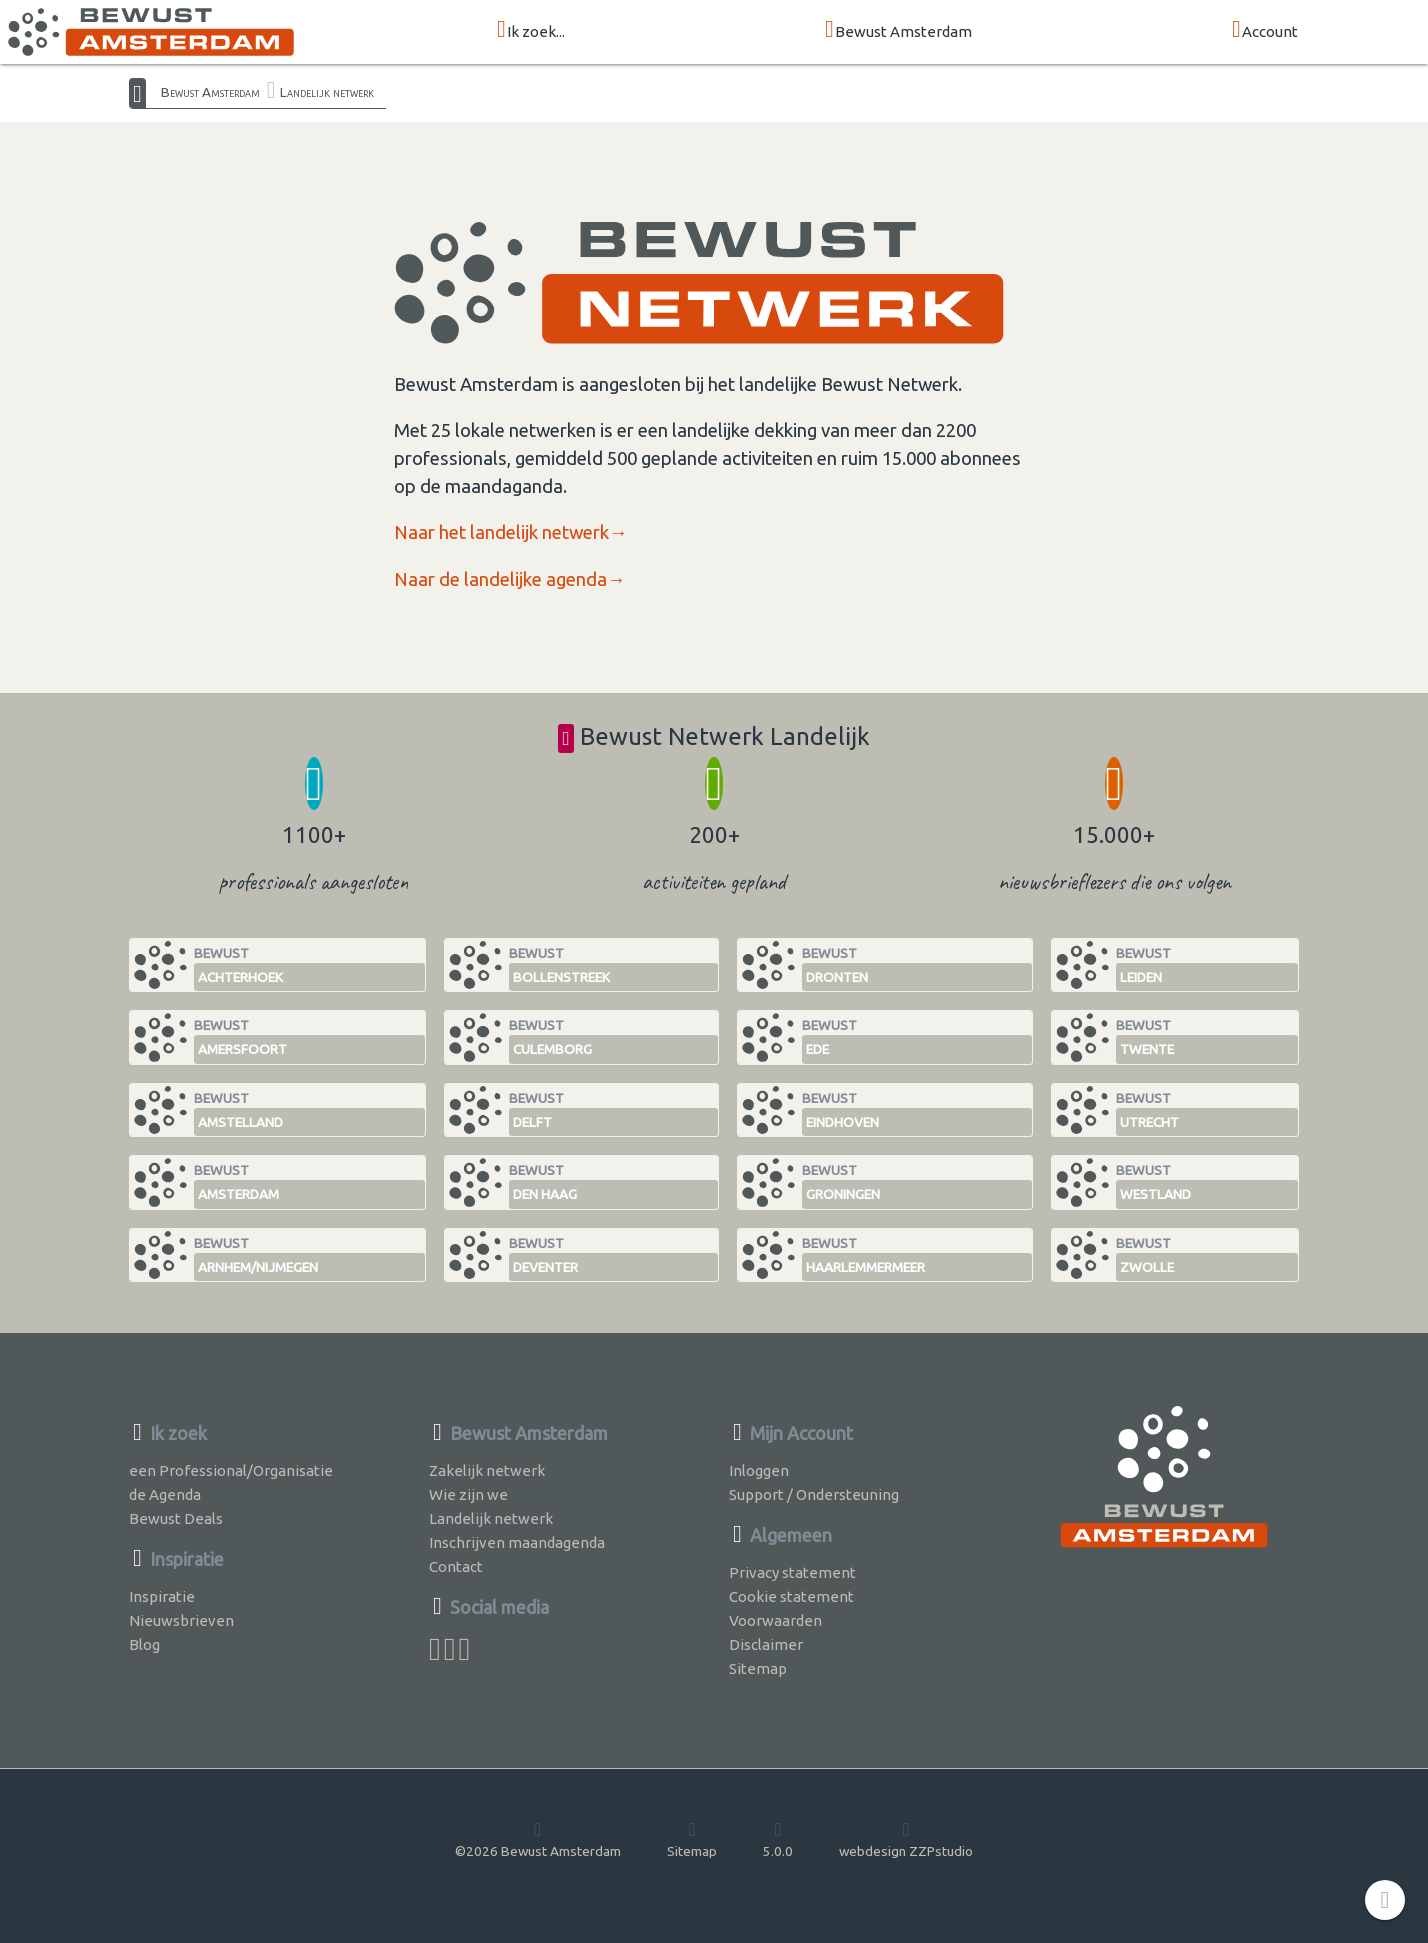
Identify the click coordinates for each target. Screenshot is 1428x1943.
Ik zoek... (531, 30)
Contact (456, 1566)
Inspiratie (162, 1596)
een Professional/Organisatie (231, 1470)
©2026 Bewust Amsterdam (538, 1839)
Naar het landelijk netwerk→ (511, 532)
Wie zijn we (468, 1494)
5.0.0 (778, 1839)
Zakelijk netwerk (487, 1470)
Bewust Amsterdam (898, 30)
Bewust (309, 968)
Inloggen (759, 1470)
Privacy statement (792, 1572)
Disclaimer (766, 1644)
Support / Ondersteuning (814, 1494)
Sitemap (758, 1668)
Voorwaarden (775, 1620)
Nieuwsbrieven (181, 1620)
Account (1265, 30)
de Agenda (165, 1494)
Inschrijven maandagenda (517, 1542)
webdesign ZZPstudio (906, 1839)
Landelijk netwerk (327, 92)
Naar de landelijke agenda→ (510, 579)
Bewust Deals (176, 1518)
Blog (144, 1644)
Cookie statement (791, 1596)
